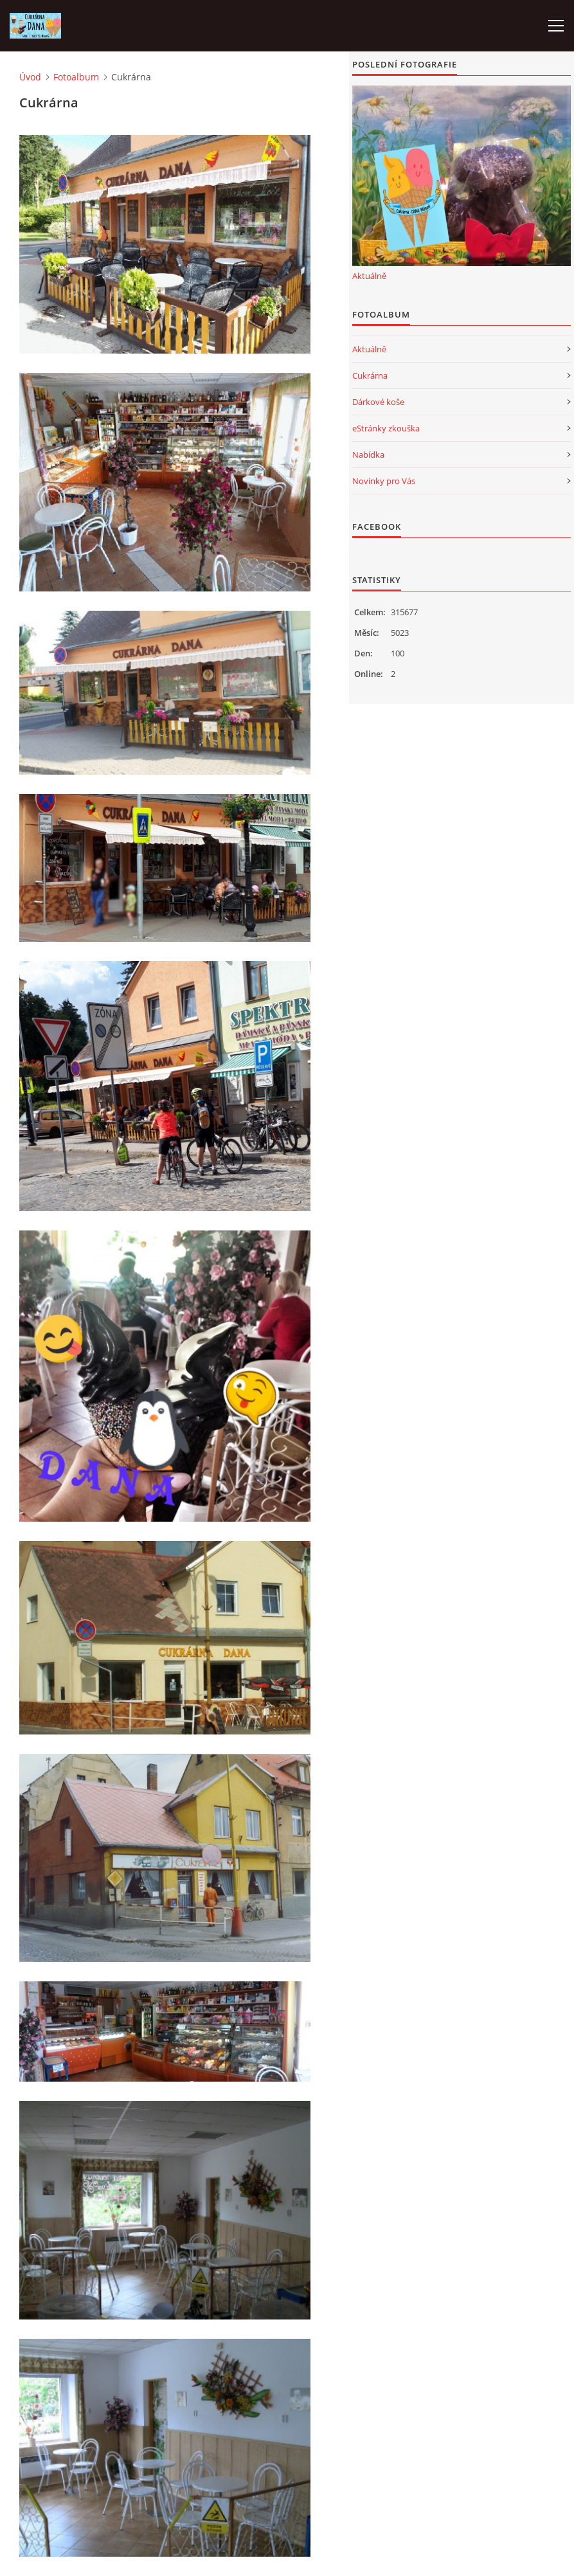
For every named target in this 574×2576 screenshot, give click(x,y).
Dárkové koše (378, 402)
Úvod (30, 77)
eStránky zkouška (386, 428)
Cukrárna (370, 375)
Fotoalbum (76, 77)
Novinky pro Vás (383, 481)
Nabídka (368, 454)
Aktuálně (369, 276)
